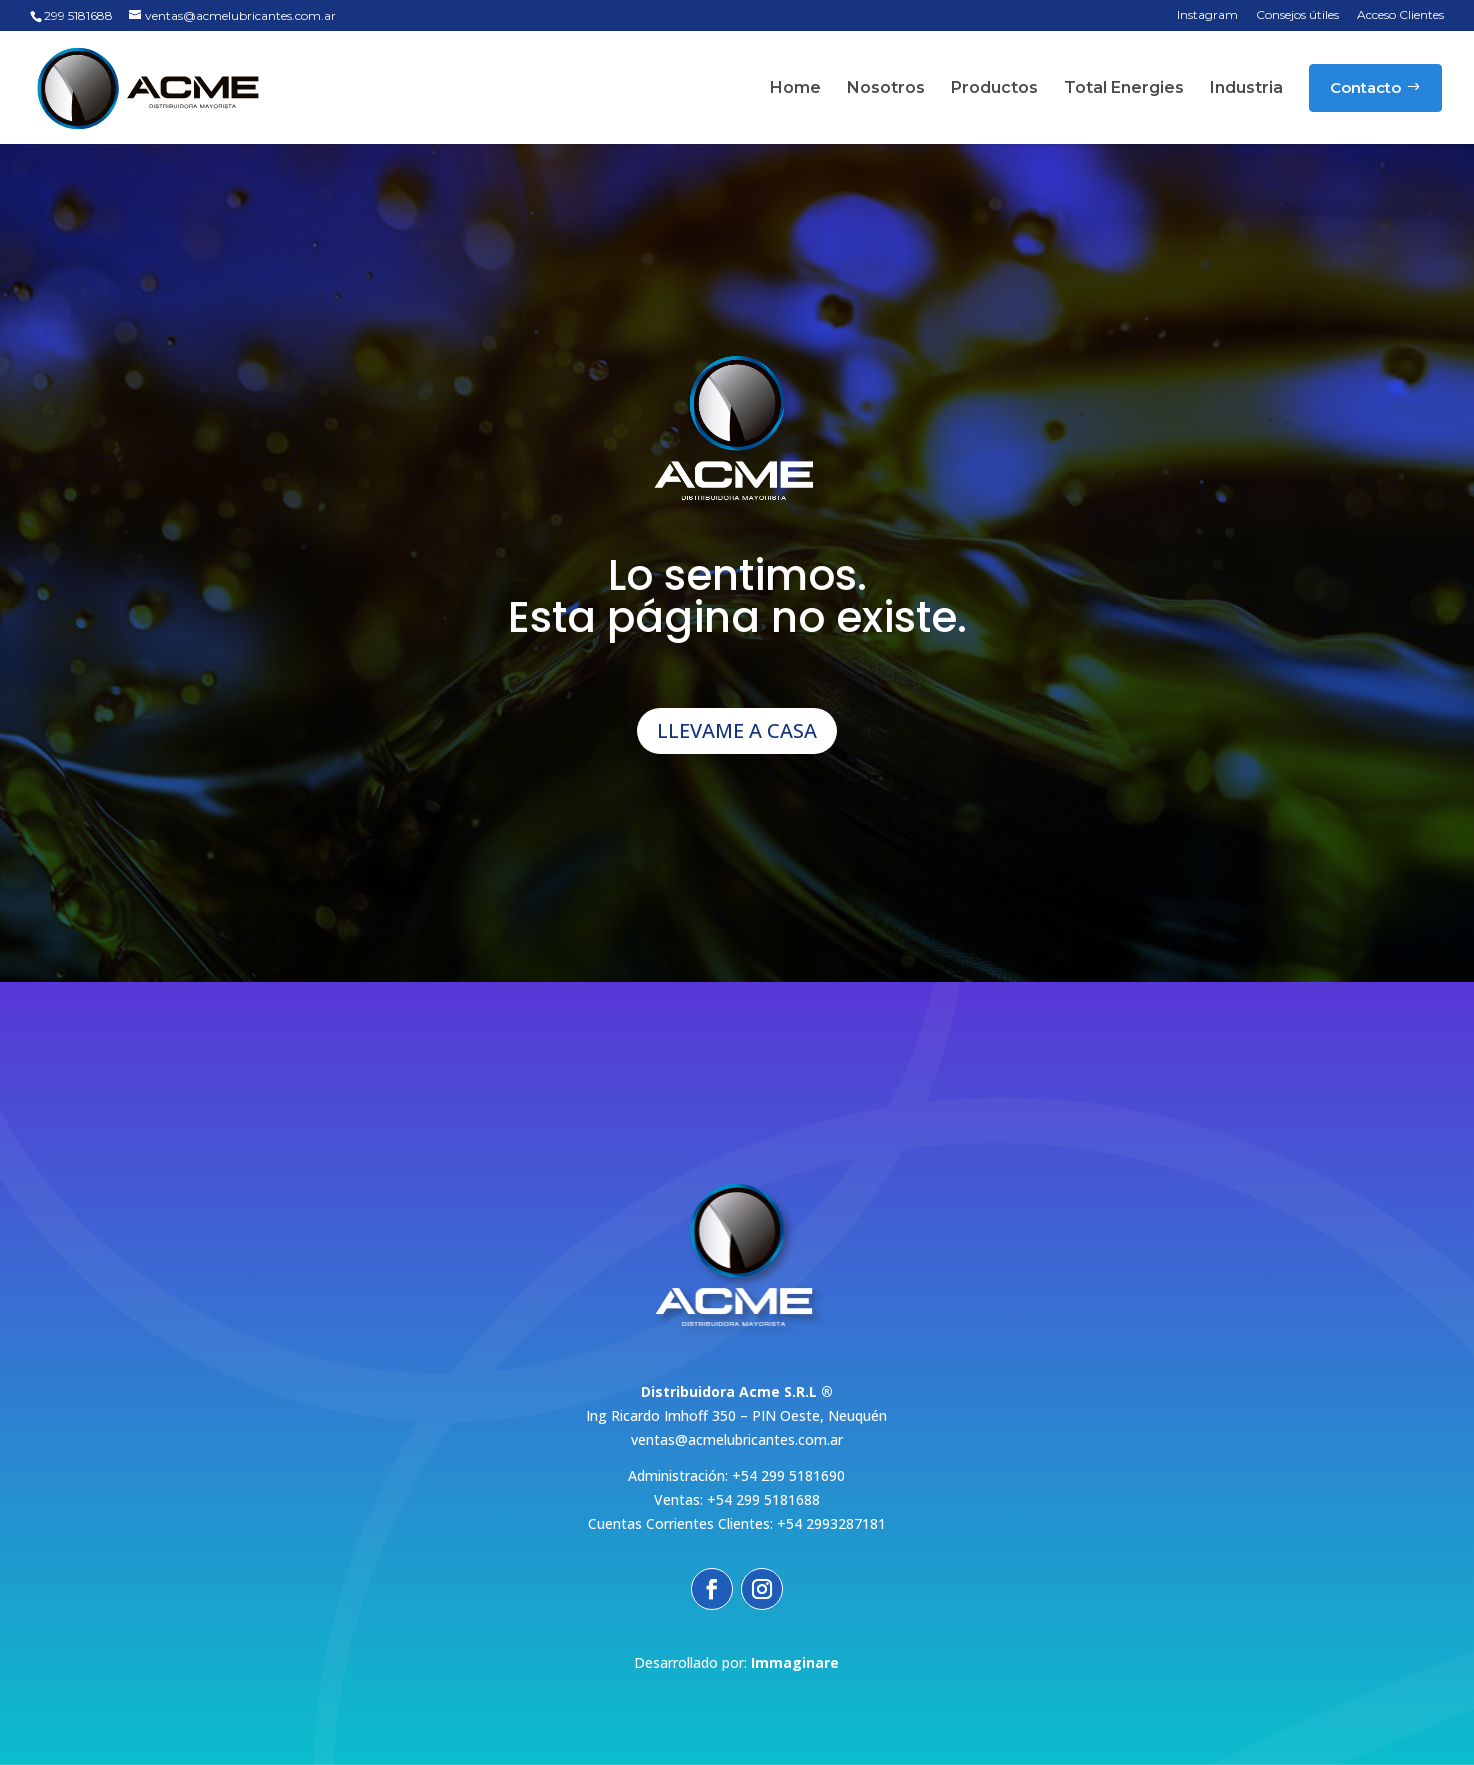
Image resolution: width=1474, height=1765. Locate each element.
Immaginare (795, 1662)
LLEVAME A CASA (737, 730)
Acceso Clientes (1400, 15)
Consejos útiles (1297, 15)
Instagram (1207, 15)
